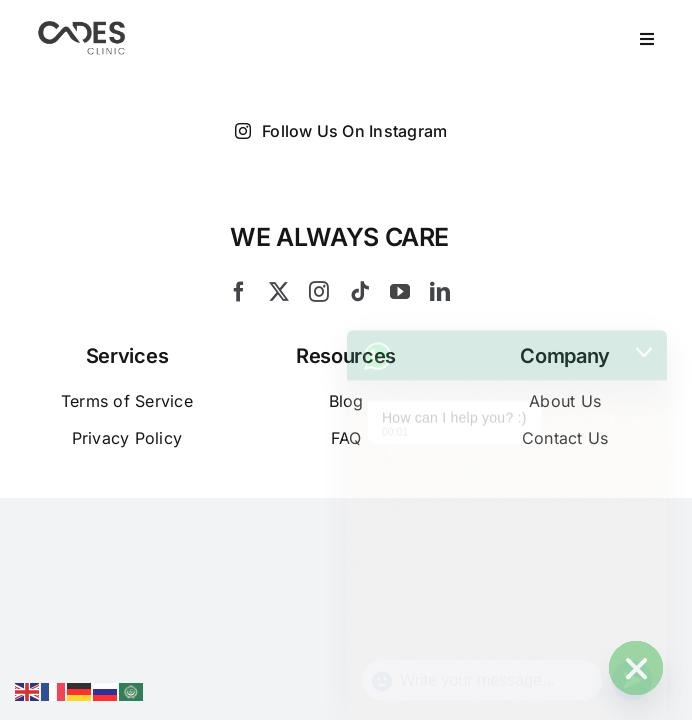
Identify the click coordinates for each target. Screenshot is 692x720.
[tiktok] (360, 292)
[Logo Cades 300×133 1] (82, 26)
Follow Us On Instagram (341, 131)
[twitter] (279, 292)
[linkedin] (440, 292)
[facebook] (239, 292)
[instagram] (319, 292)
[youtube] (400, 292)
